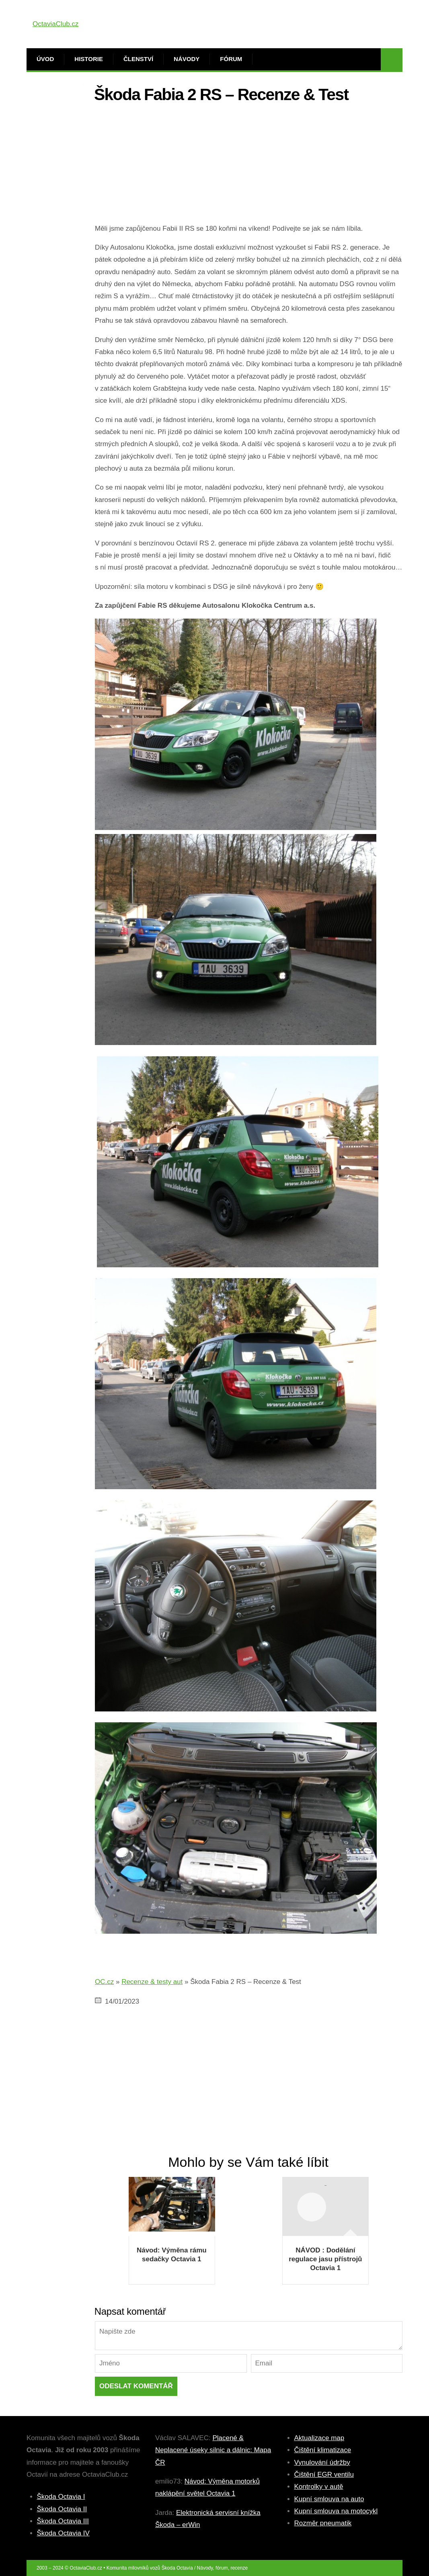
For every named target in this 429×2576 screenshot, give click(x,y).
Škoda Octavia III (63, 2521)
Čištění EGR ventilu (324, 2474)
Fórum (231, 58)
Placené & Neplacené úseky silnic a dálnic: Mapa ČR (213, 2450)
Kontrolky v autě (318, 2486)
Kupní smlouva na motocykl (336, 2511)
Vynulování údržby (322, 2462)
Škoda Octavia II (62, 2509)
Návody (186, 58)
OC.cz (104, 1982)
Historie (88, 58)
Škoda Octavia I (61, 2496)
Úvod (45, 58)
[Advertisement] (248, 166)
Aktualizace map (319, 2438)
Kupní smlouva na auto (329, 2499)
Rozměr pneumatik (323, 2523)
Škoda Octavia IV (63, 2533)
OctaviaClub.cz (55, 24)
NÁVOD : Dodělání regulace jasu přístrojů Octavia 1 (325, 2259)
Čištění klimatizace (322, 2450)
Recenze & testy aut (152, 1982)
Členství (138, 58)
